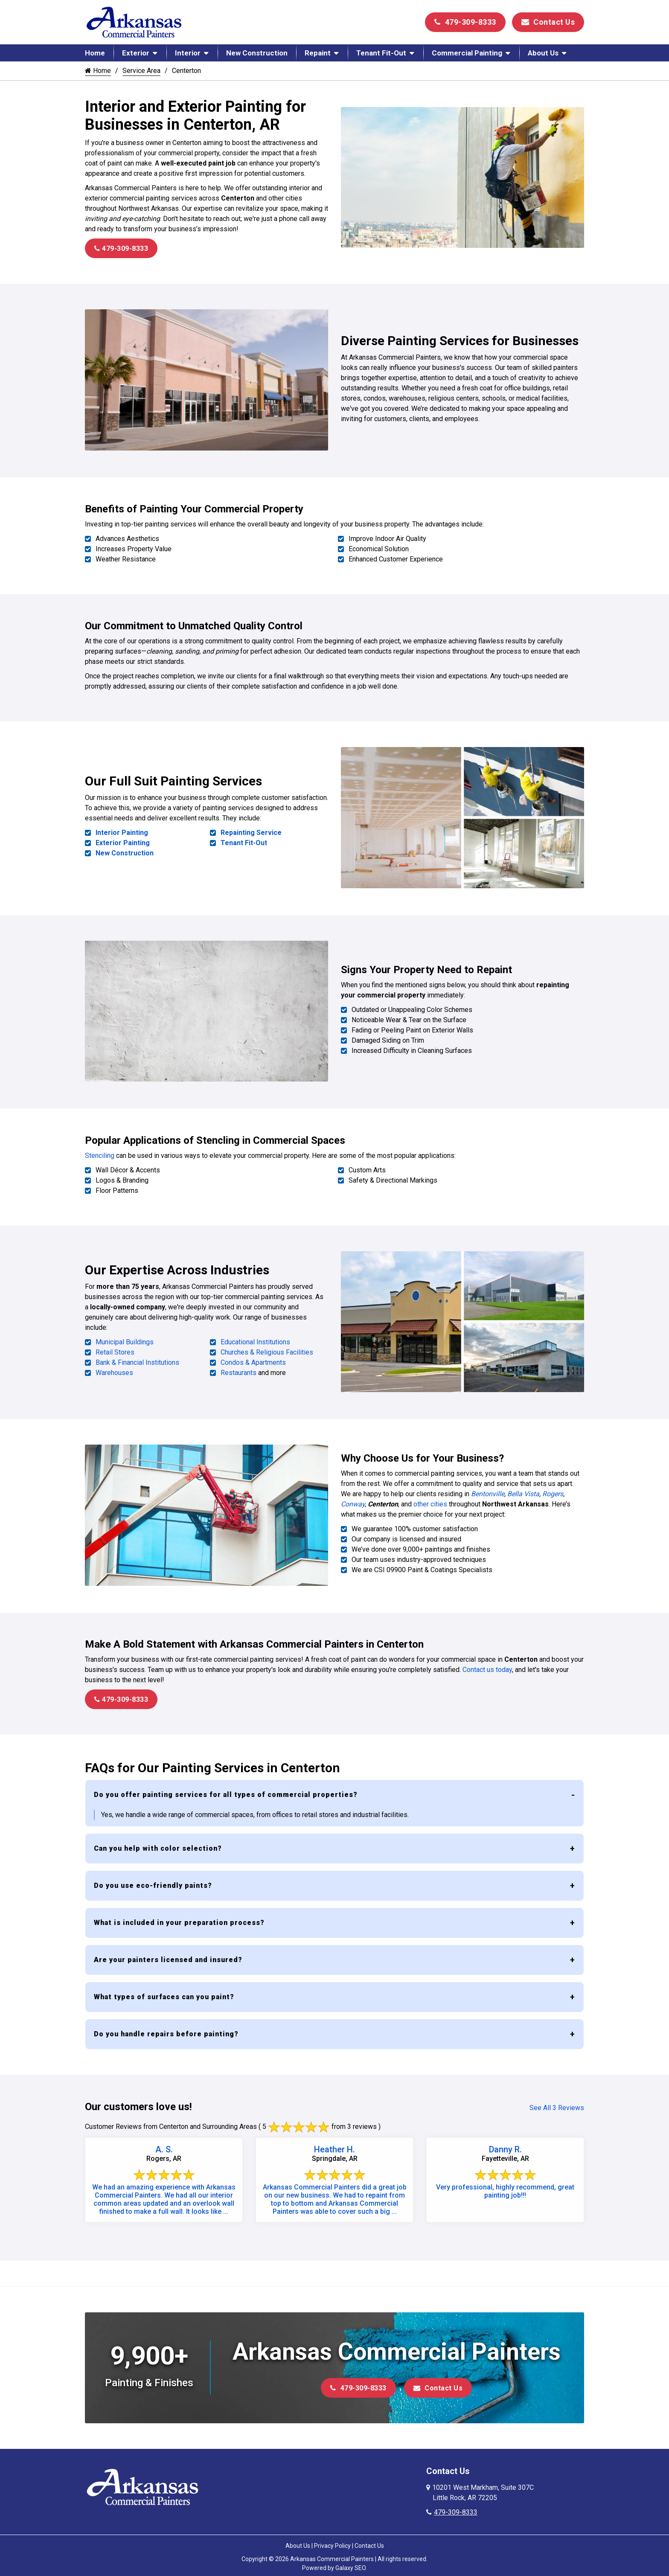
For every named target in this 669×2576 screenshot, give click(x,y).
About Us (543, 53)
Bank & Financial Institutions (137, 1357)
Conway (353, 1498)
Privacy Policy (332, 2538)
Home (95, 53)
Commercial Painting (467, 53)
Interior (188, 53)
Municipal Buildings (125, 1337)
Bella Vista (523, 1487)
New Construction (257, 53)
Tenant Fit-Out (381, 53)
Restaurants (238, 1368)
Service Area (141, 71)
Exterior (135, 53)
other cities (430, 1498)
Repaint (318, 53)
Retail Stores (115, 1347)
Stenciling (99, 1151)
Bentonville (487, 1487)
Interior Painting (122, 831)
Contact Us (548, 21)
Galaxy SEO (350, 2560)
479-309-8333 (465, 21)
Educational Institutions (255, 1337)
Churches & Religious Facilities (267, 1347)
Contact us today (487, 1662)
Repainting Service (251, 831)
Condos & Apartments (253, 1357)
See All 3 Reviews (556, 2100)
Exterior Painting (123, 841)
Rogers (552, 1487)
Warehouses (114, 1368)
